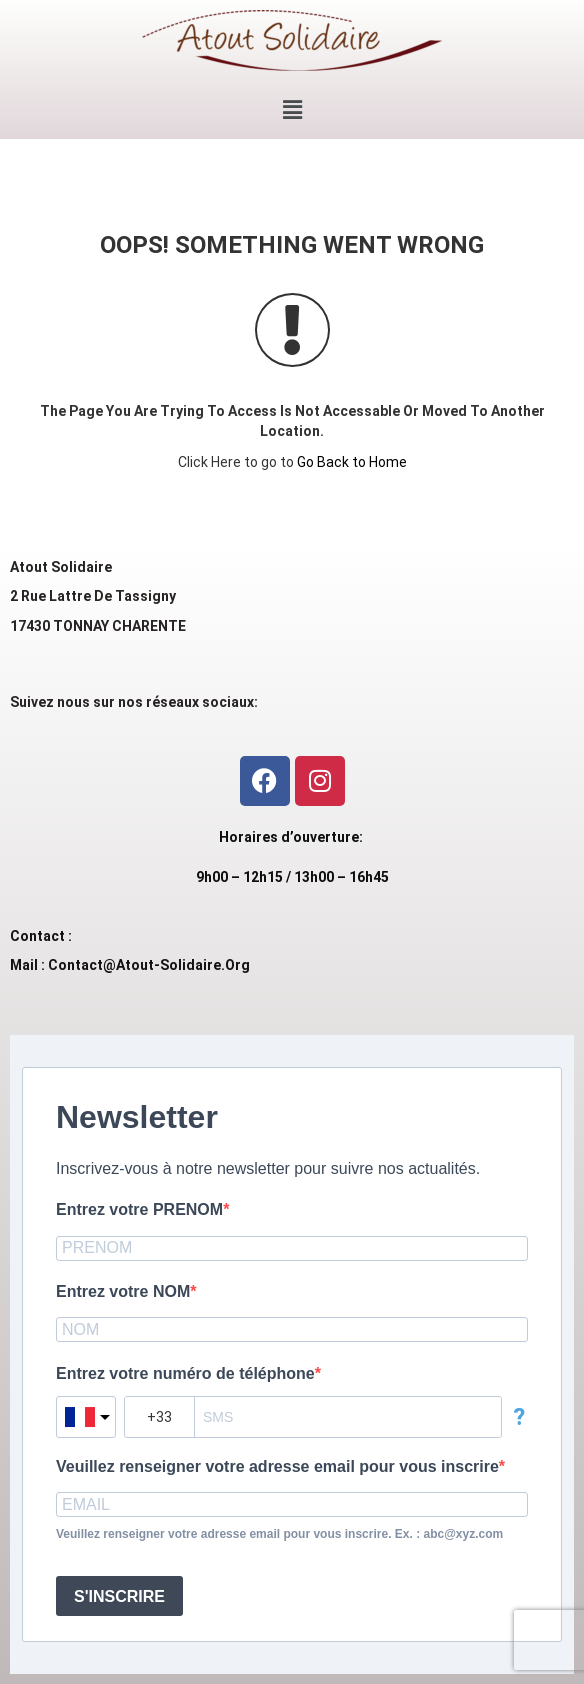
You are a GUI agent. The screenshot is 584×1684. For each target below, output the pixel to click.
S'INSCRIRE (119, 1596)
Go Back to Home (352, 462)
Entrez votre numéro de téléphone (185, 1373)
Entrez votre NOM (123, 1291)
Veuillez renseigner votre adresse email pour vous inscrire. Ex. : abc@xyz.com (279, 1534)
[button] (292, 110)
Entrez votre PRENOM (139, 1209)
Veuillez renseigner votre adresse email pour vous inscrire (277, 1466)
